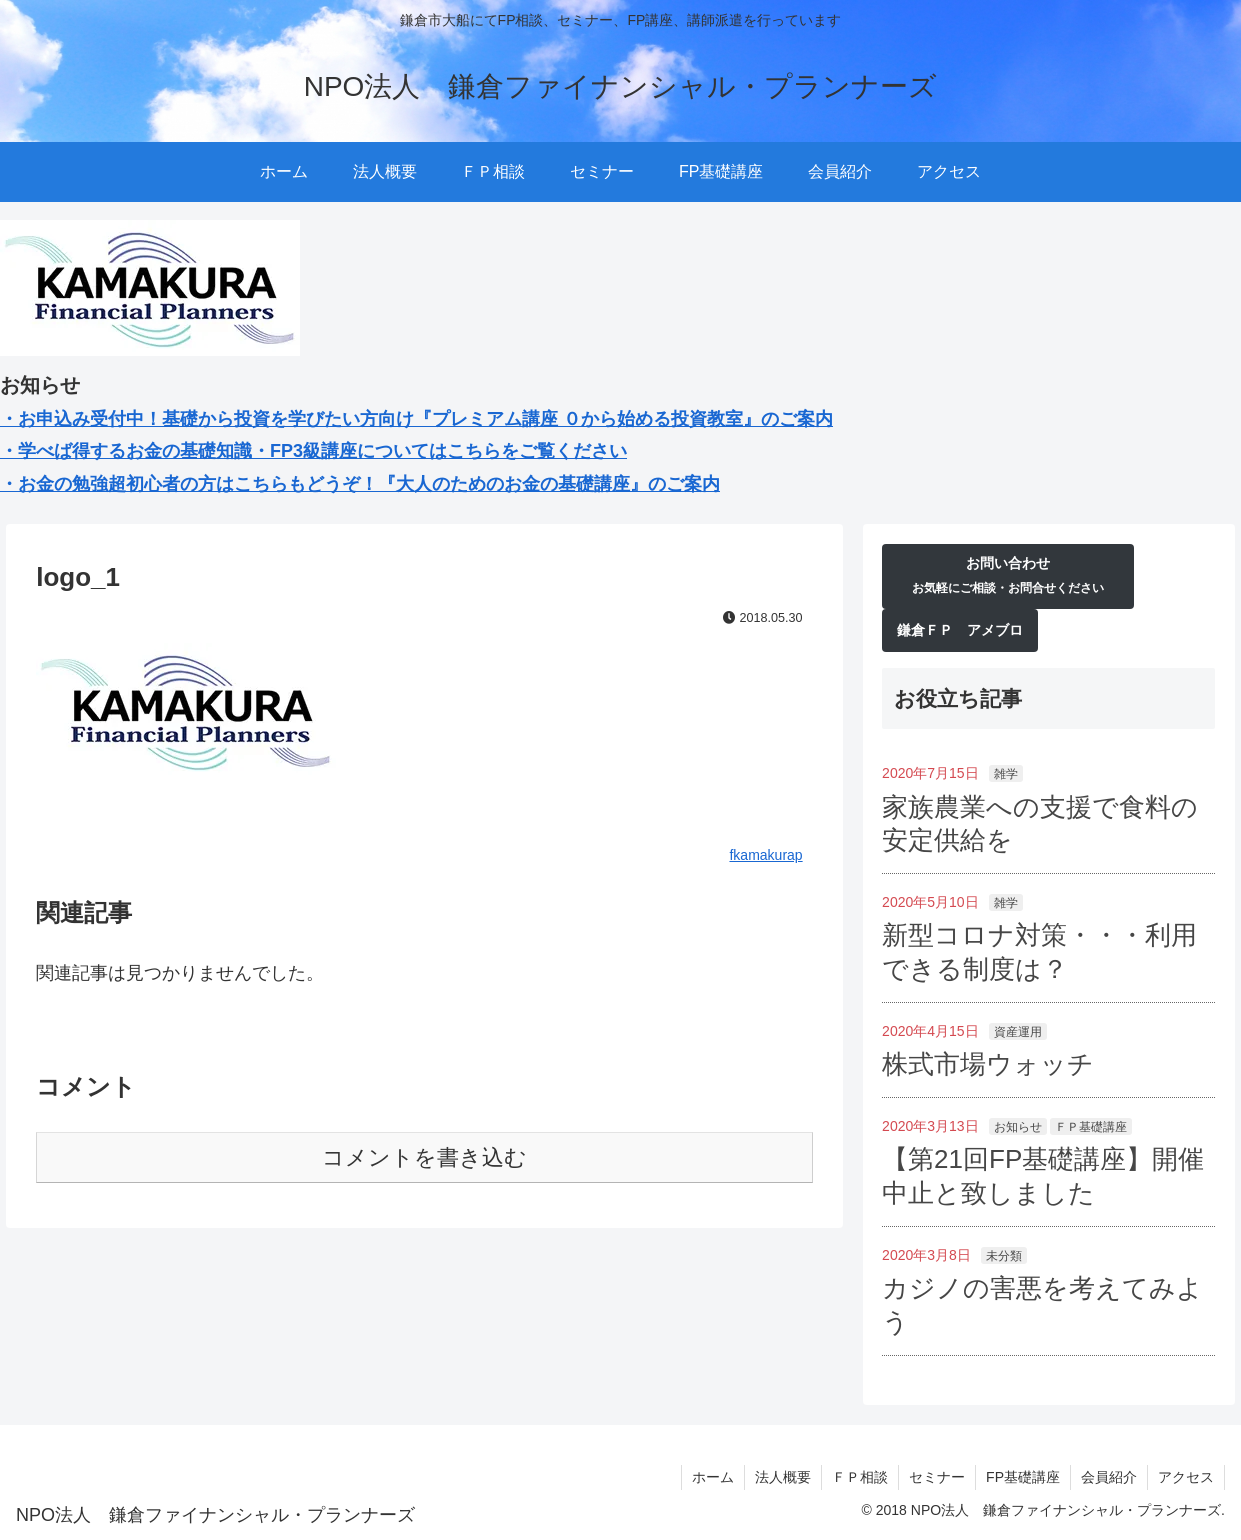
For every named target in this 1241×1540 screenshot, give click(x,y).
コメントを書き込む (424, 1157)
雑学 (1006, 774)
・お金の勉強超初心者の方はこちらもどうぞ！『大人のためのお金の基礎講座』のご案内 (360, 484)
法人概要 (783, 1477)
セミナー (937, 1477)
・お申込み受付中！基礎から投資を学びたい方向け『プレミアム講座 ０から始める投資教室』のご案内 (416, 419)
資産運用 (1018, 1032)
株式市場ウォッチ (988, 1064)
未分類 (1004, 1256)
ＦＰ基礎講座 (1091, 1127)
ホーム (713, 1477)
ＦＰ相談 (860, 1477)
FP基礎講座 (1023, 1477)
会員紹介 (1109, 1477)
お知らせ (1018, 1127)
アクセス (1186, 1477)
